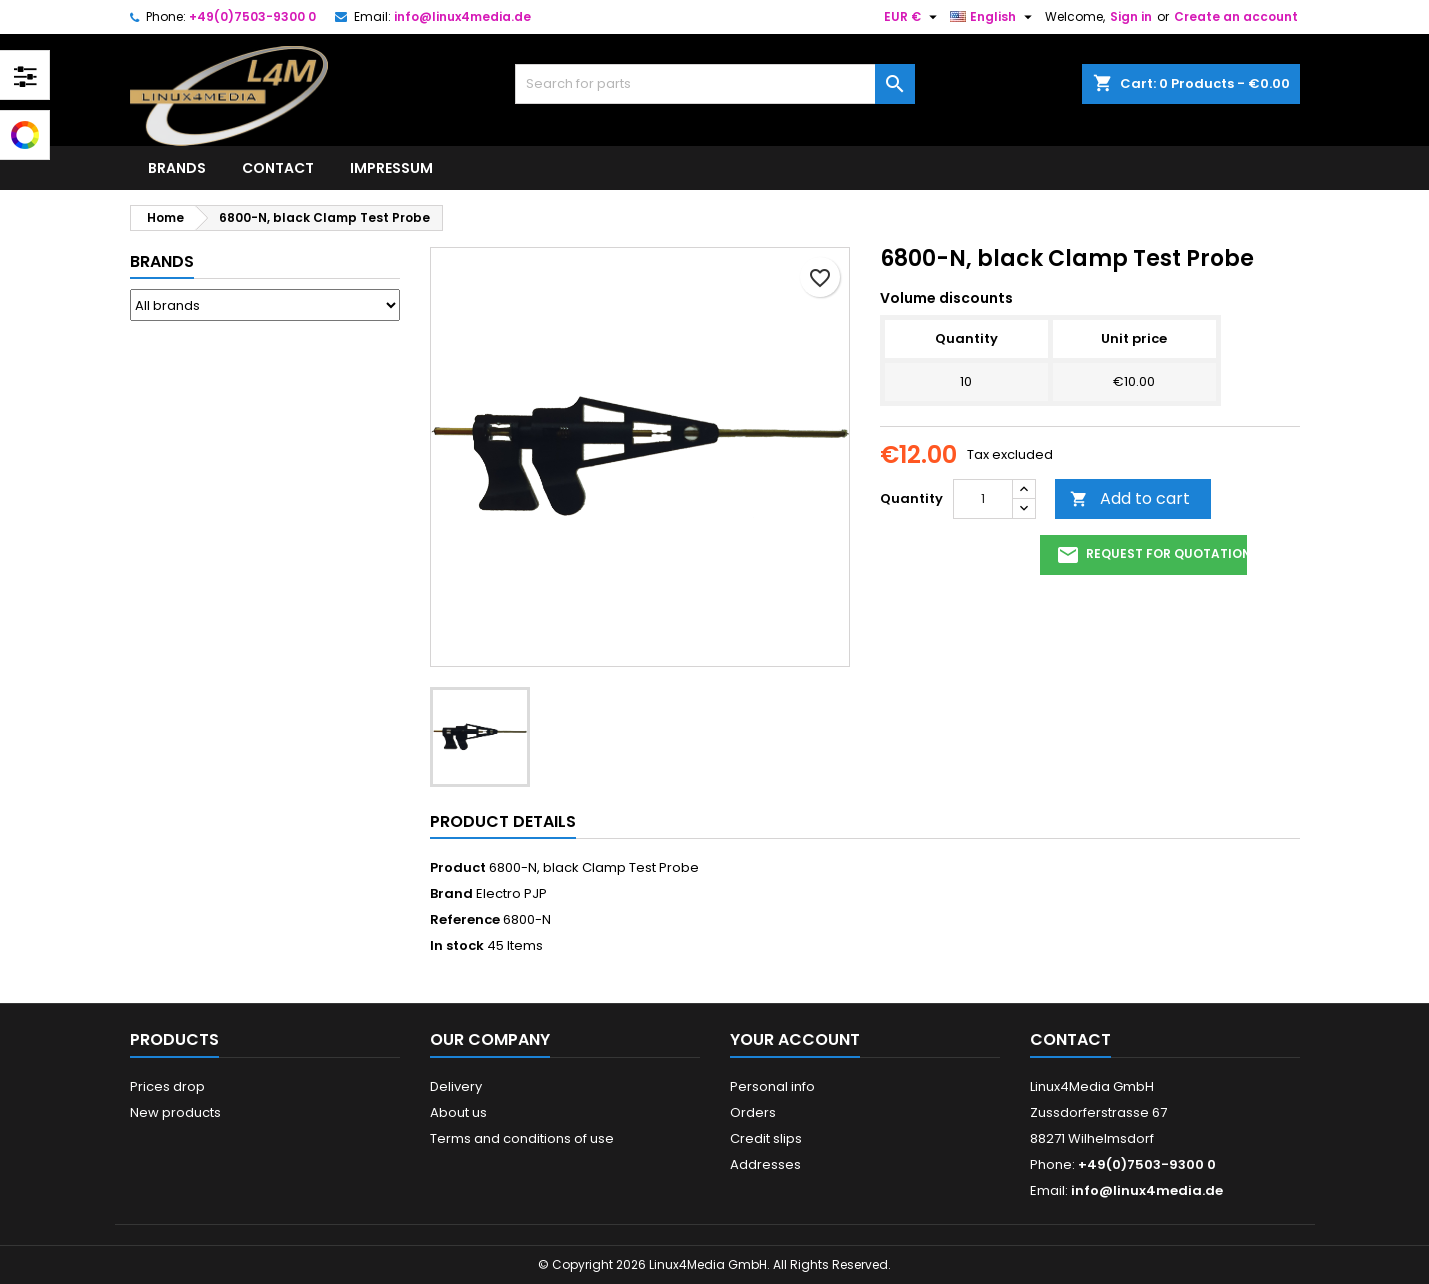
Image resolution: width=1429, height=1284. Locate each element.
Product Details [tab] (503, 821)
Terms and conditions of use (522, 1138)
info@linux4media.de (462, 16)
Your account (795, 1039)
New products (175, 1112)
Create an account (1236, 16)
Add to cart (1130, 498)
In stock (457, 946)
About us (458, 1112)
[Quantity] (983, 499)
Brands (177, 168)
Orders (753, 1112)
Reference (465, 920)
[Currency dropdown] (913, 17)
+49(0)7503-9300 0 (252, 16)
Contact (278, 168)
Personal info (772, 1086)
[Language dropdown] (993, 17)
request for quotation (1151, 555)
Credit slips (766, 1138)
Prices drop (167, 1086)
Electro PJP (511, 893)
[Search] (715, 84)
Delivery (456, 1086)
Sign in (1131, 16)
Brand (451, 894)
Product (458, 868)
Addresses (765, 1164)
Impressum (391, 168)
